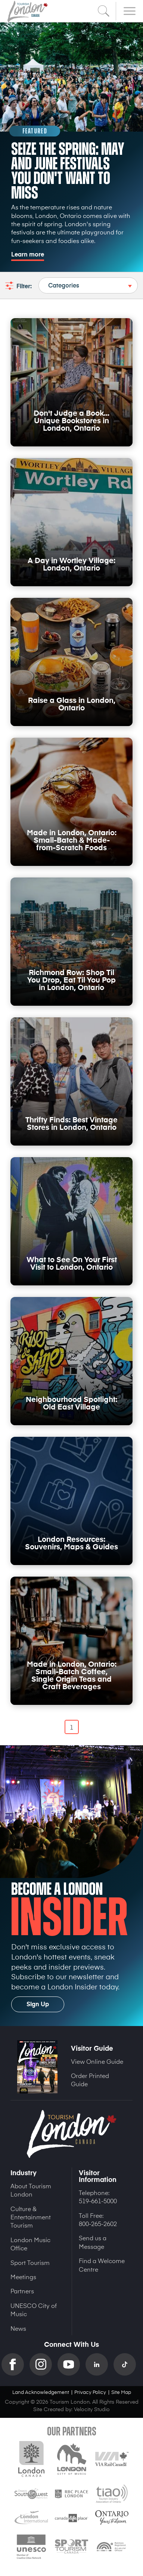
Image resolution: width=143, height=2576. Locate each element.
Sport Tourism (30, 2262)
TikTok (128, 2364)
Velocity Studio (92, 2409)
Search (104, 11)
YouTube (71, 2364)
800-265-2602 (98, 2223)
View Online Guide (97, 2061)
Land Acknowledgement (40, 2392)
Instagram (43, 2364)
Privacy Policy (90, 2392)
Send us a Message (92, 2242)
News (18, 2328)
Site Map (121, 2392)
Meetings (23, 2276)
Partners (22, 2291)
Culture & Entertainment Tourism (30, 2216)
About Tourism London (30, 2190)
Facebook (15, 2364)
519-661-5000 (98, 2201)
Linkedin (100, 2364)
